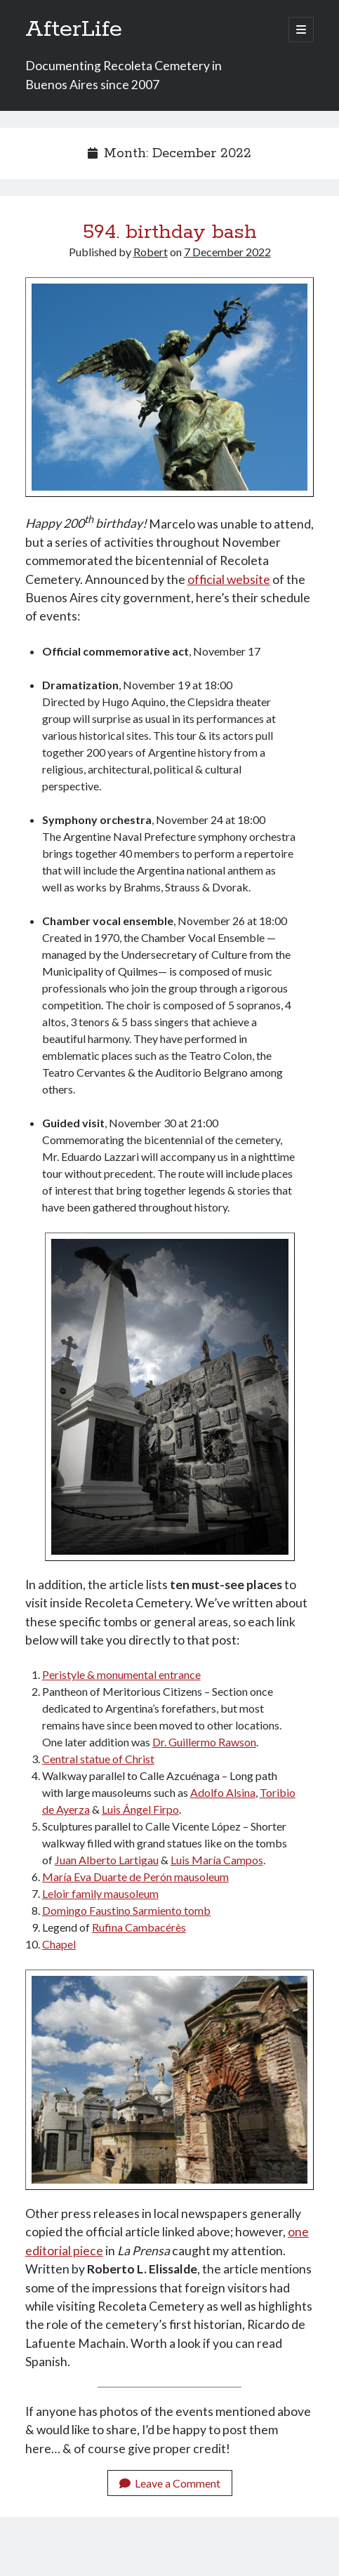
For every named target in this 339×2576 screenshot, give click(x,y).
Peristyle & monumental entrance (121, 1674)
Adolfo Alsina (222, 1792)
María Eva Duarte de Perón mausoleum (135, 1876)
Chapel (59, 1944)
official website (228, 579)
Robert (150, 251)
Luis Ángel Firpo (140, 1809)
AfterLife (73, 29)
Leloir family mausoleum (100, 1893)
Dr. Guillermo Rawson (204, 1741)
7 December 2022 (227, 251)
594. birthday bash (170, 232)
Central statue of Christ (98, 1758)
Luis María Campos (217, 1859)
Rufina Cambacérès (139, 1927)
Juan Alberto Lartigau (107, 1859)
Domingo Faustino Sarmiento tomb (126, 1910)
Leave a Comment (169, 2483)
